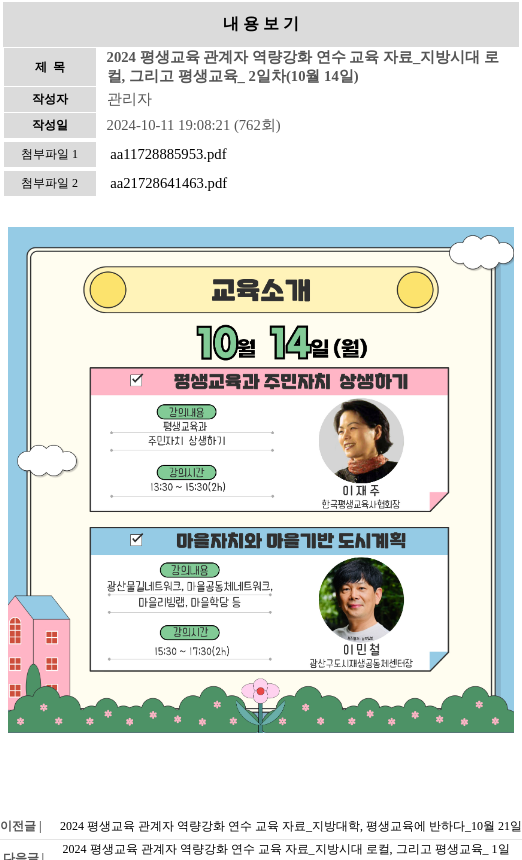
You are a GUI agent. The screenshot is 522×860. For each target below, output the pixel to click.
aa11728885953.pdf (168, 154)
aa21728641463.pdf (168, 183)
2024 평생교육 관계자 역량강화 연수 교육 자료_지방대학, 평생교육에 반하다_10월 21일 (291, 826)
